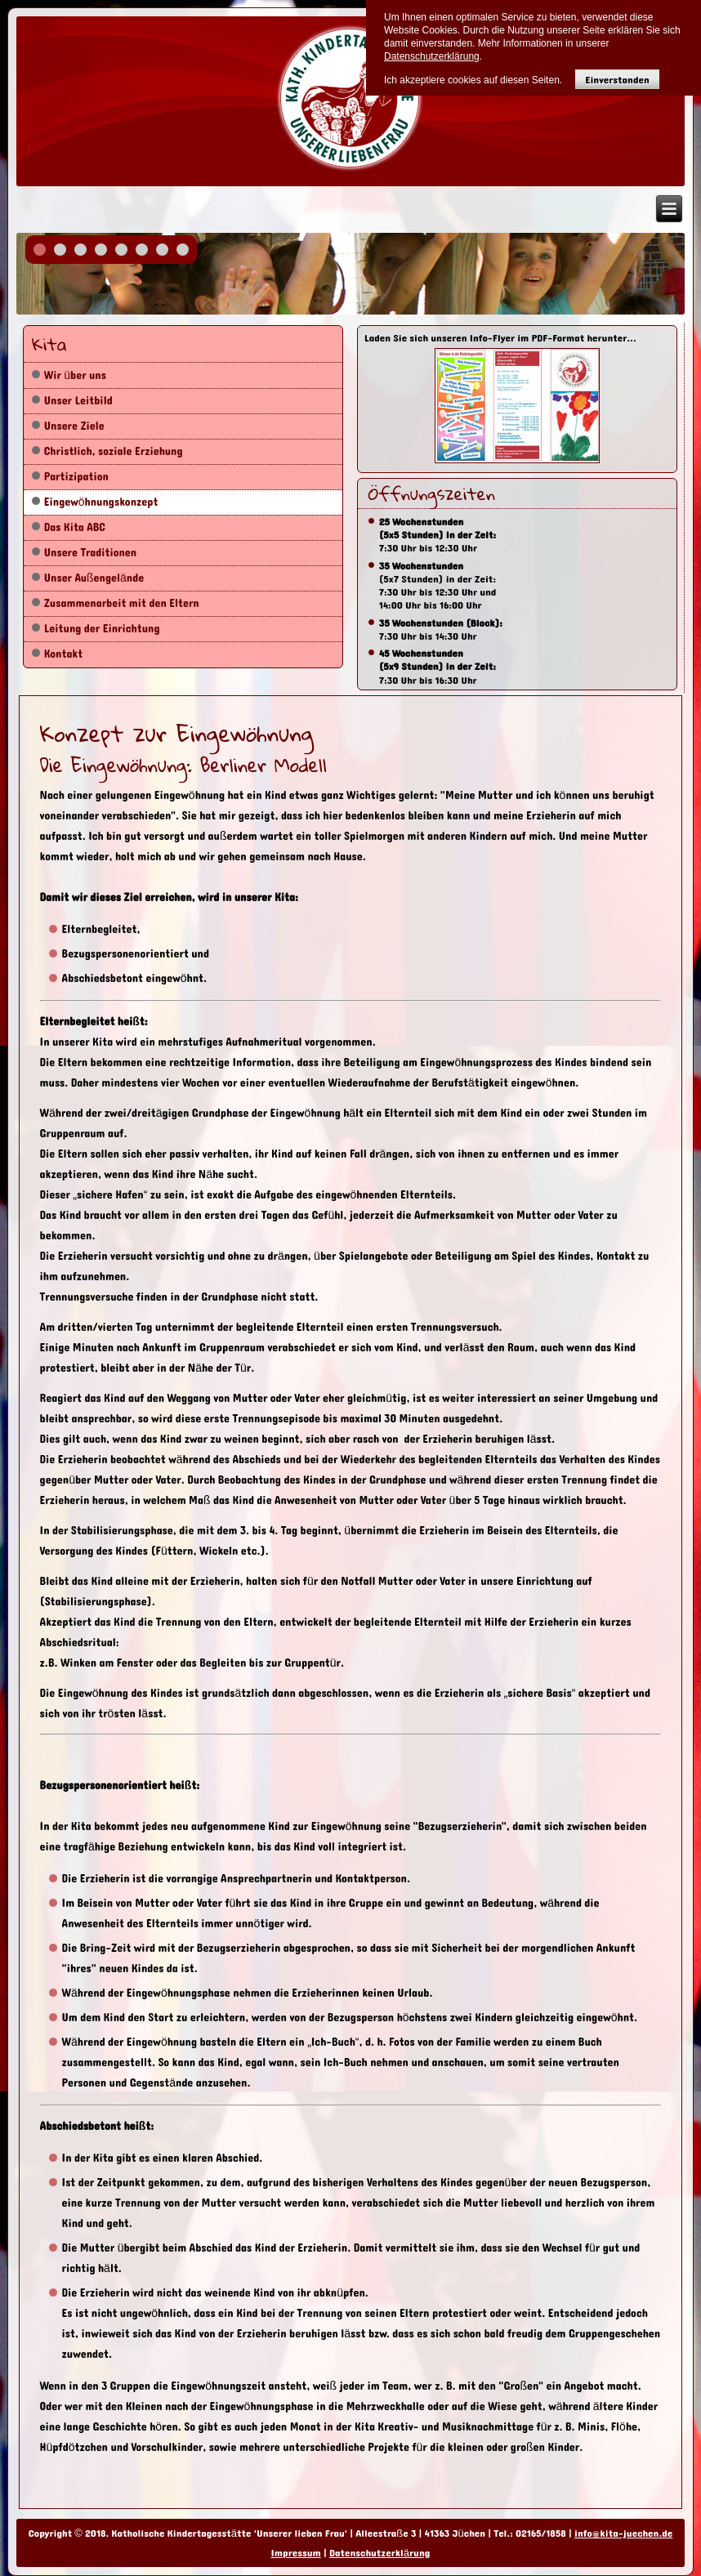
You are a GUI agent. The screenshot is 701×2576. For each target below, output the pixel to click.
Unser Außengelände (94, 578)
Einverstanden (617, 79)
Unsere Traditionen (90, 552)
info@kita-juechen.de (623, 2533)
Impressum (296, 2553)
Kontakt (63, 654)
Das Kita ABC (74, 527)
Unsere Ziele (74, 426)
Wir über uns (75, 375)
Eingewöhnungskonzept (101, 502)
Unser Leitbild (78, 401)
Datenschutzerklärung (379, 2553)
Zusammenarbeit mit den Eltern (121, 603)
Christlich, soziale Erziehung (113, 451)
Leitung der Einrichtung (102, 628)
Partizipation (76, 477)
